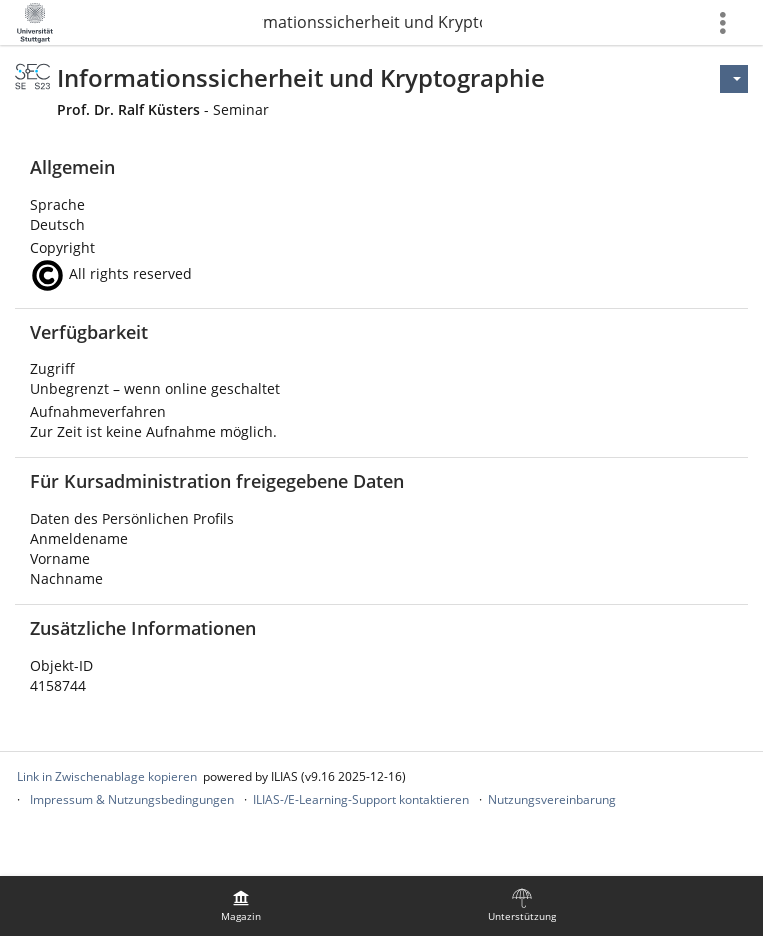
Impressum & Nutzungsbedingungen (132, 799)
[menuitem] (241, 906)
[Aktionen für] (734, 79)
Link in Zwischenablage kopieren (107, 776)
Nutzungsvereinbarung (552, 799)
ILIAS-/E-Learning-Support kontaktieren (361, 799)
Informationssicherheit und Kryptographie (372, 22)
